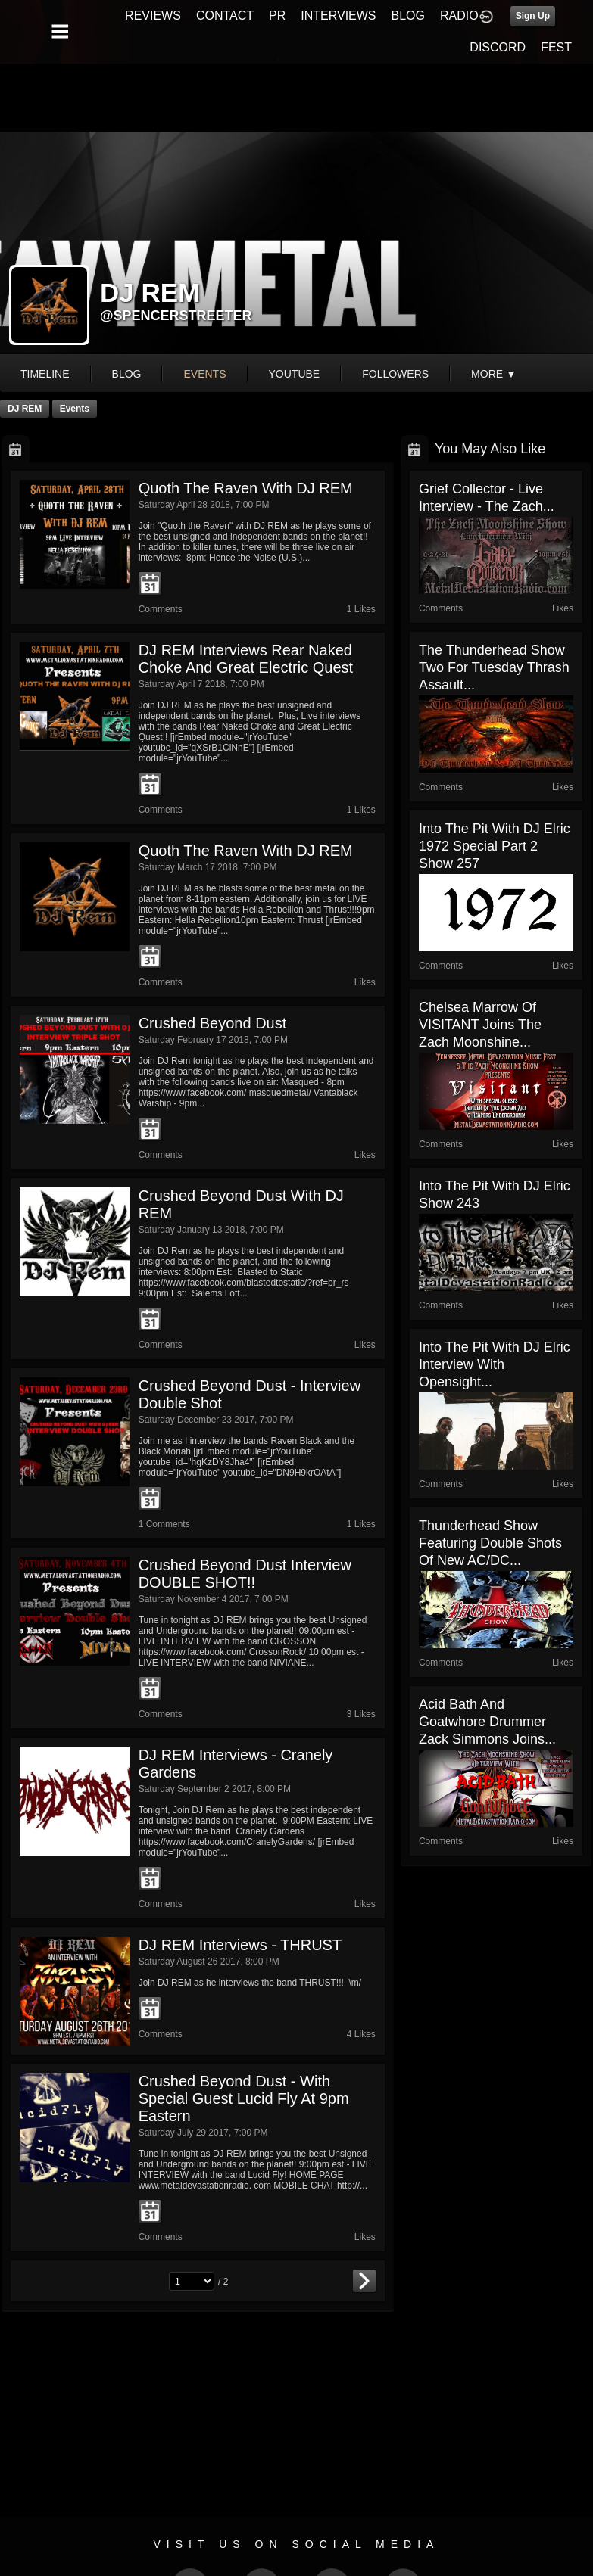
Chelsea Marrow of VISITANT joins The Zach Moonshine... (480, 1025)
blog (127, 374)
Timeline (45, 374)
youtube (294, 374)
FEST (556, 47)
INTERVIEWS (338, 15)
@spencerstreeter (176, 315)
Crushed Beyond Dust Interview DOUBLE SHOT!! (245, 1574)
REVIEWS (153, 15)
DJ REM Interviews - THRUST (240, 1945)
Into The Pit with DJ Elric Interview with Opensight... (494, 1364)
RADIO (459, 15)
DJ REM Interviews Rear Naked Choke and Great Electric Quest (246, 659)
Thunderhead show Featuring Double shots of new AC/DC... (490, 1543)
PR (277, 15)
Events (74, 408)
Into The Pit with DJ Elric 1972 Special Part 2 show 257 (494, 846)
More (494, 374)
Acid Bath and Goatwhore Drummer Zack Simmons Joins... (487, 1722)
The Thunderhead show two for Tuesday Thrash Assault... (494, 667)
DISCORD (498, 47)
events (204, 374)
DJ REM (25, 408)
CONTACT (225, 15)
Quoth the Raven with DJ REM (246, 488)
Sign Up (533, 16)
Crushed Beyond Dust (213, 1023)
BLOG (408, 15)
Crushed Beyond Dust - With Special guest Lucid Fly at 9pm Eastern (244, 2098)
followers (395, 374)
